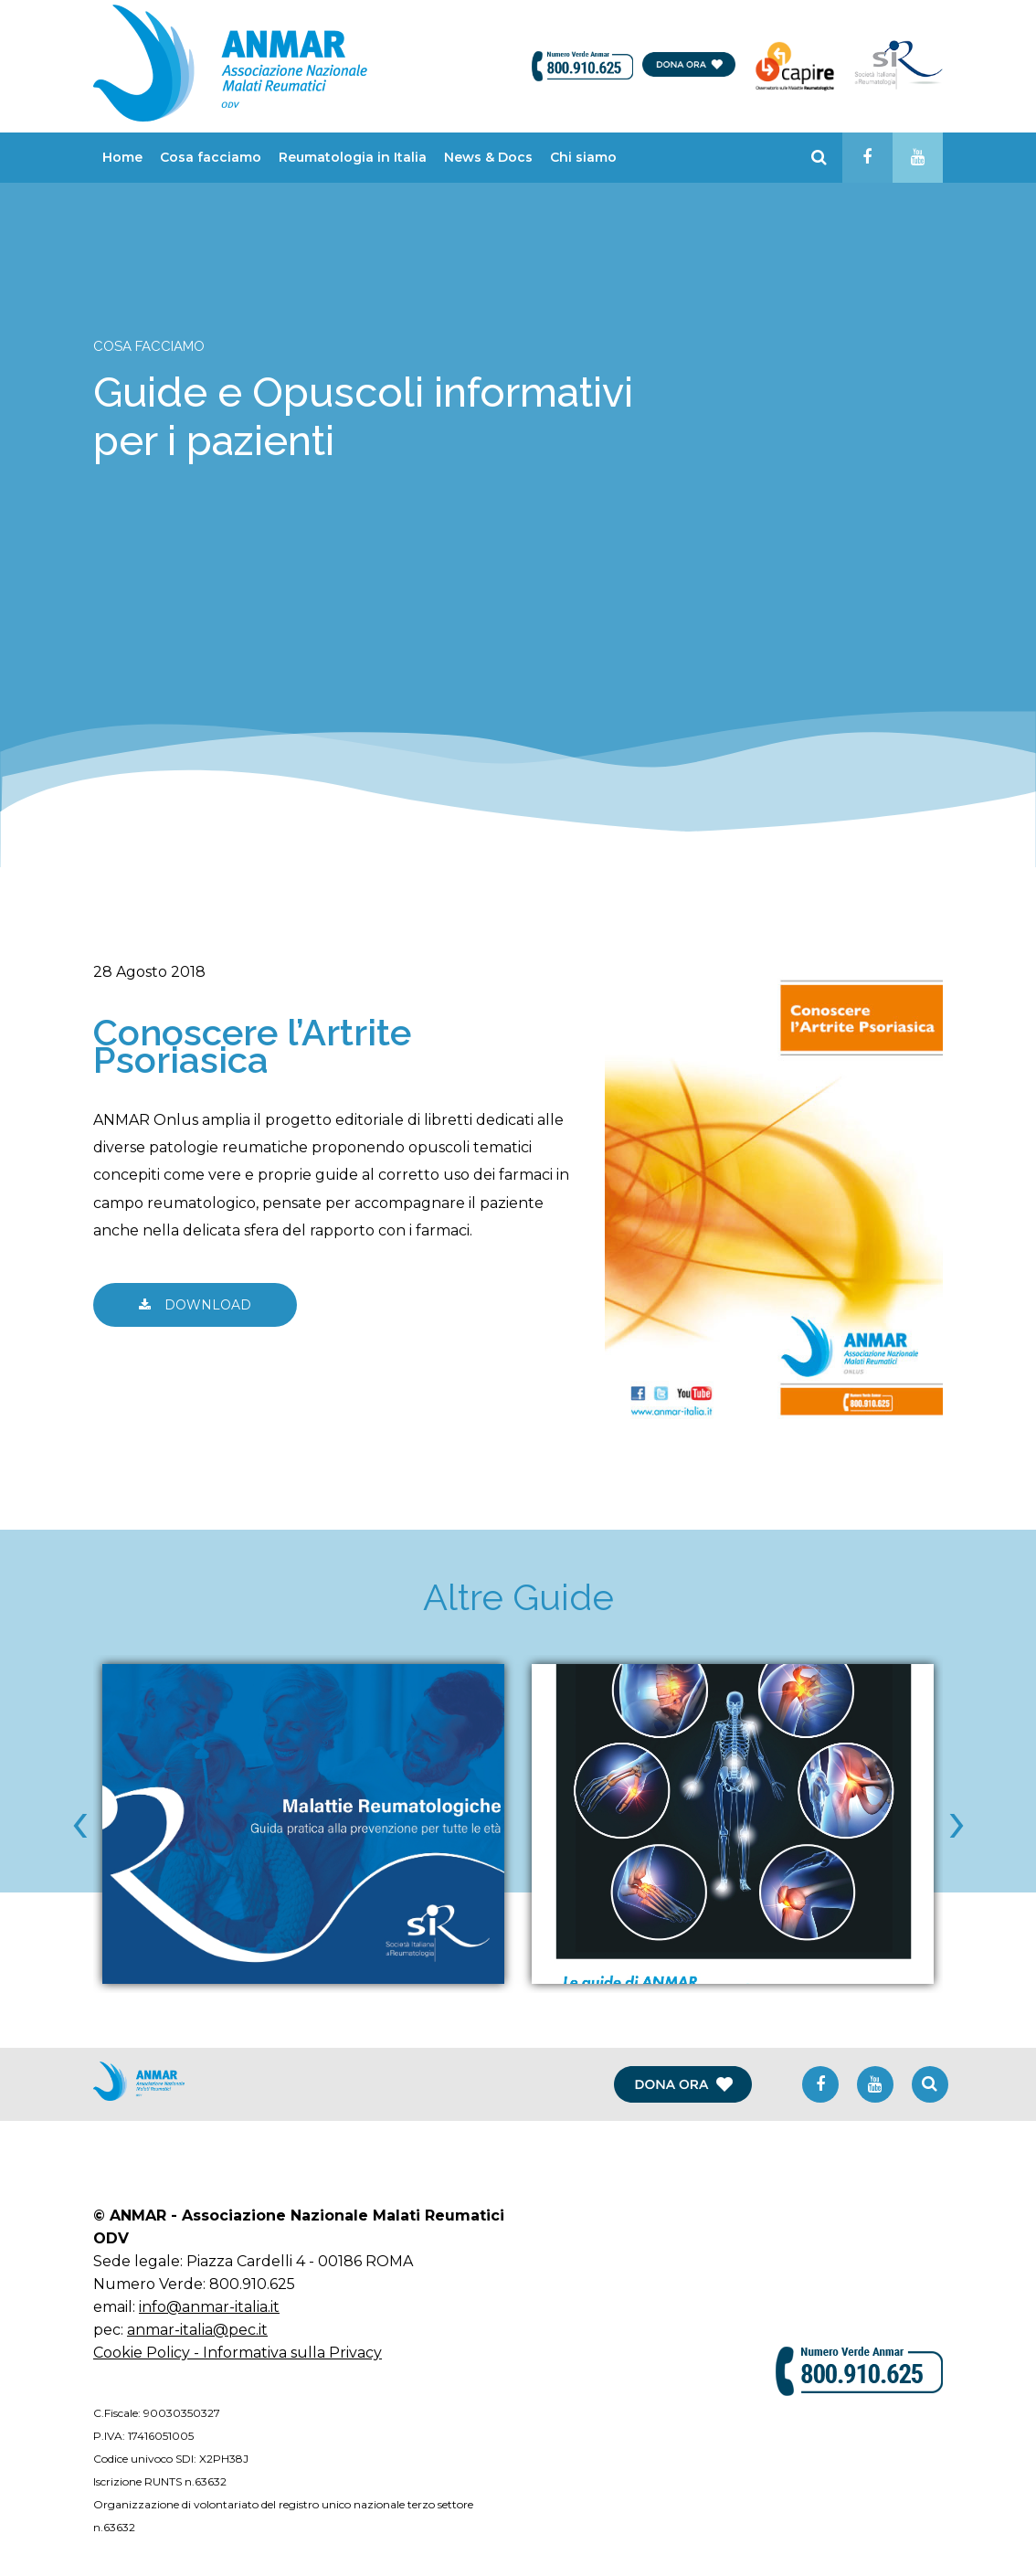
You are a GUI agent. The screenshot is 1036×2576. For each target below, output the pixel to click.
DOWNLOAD (195, 1305)
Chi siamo (583, 157)
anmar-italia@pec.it (197, 2329)
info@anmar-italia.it (209, 2307)
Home (122, 157)
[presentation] (79, 1819)
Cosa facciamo (210, 157)
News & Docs (488, 157)
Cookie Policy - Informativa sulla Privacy (237, 2352)
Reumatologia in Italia (353, 157)
